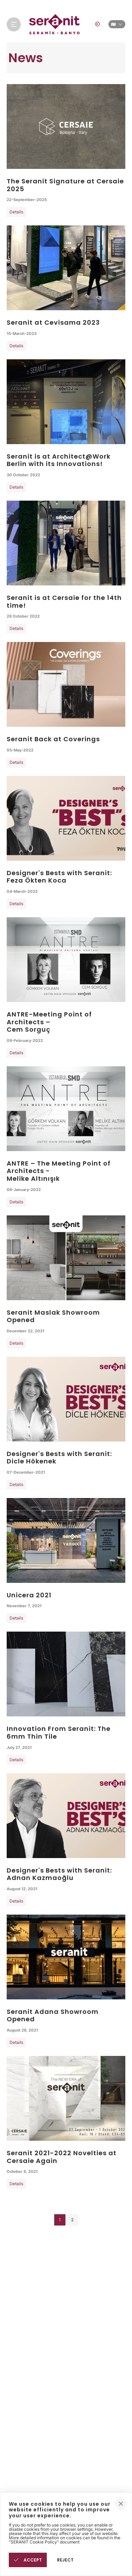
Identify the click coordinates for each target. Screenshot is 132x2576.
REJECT (65, 2560)
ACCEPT (28, 2560)
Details (16, 211)
